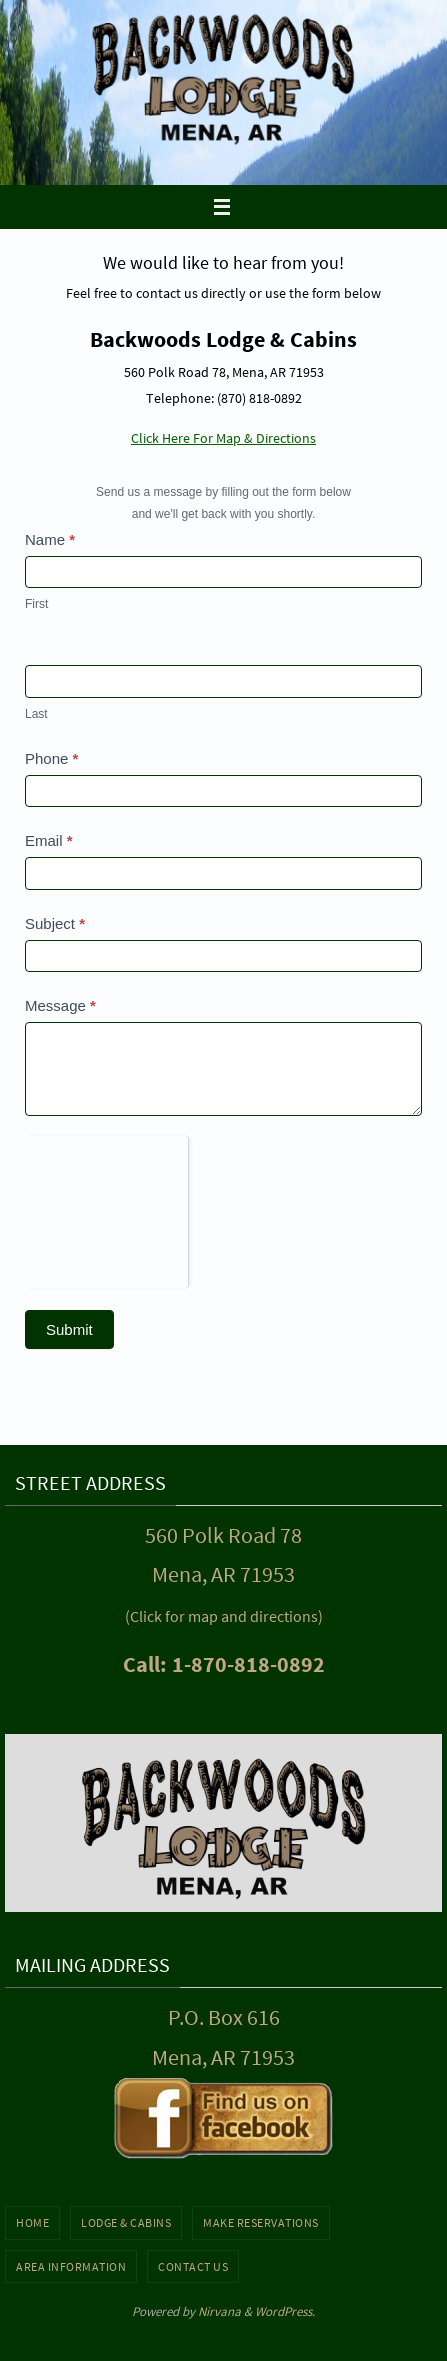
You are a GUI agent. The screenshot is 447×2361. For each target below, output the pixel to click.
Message (60, 1005)
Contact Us (193, 2266)
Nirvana (219, 2311)
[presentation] (106, 1208)
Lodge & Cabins (126, 2222)
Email (49, 840)
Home (32, 2222)
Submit (69, 1329)
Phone (51, 758)
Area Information (71, 2266)
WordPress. (285, 2311)
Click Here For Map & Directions (223, 438)
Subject (55, 923)
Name (50, 539)
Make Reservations (261, 2222)
